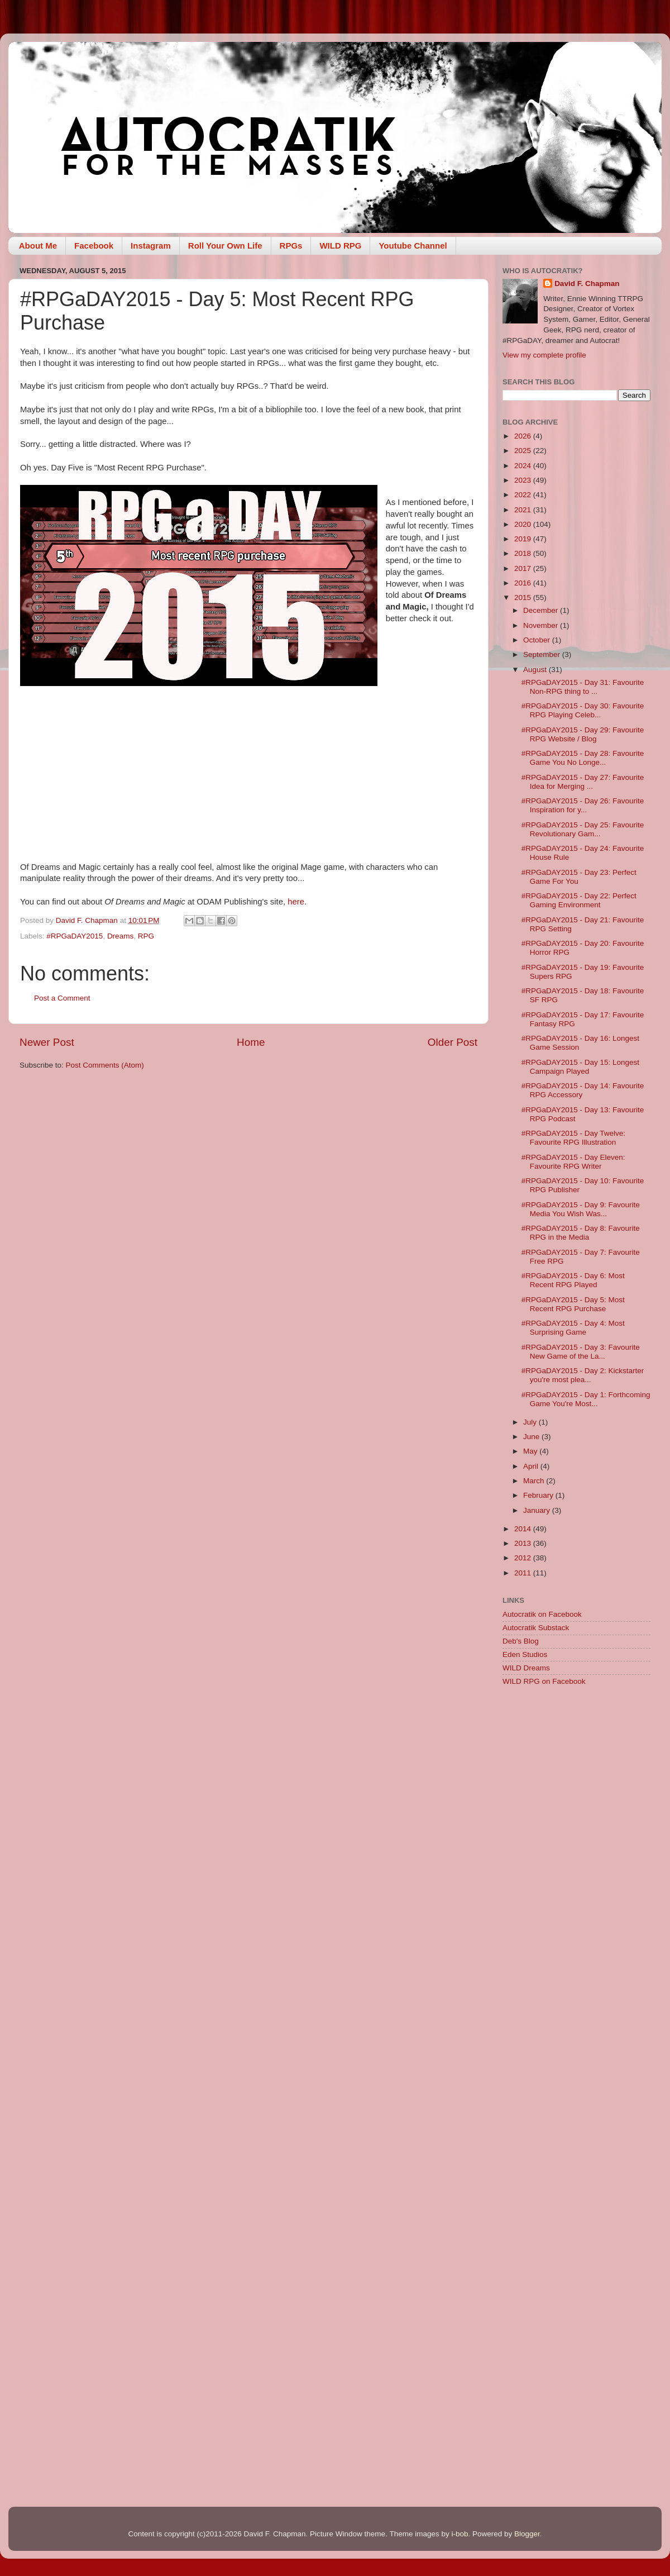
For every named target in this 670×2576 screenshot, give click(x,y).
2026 (523, 436)
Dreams (120, 936)
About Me (38, 245)
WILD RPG (340, 245)
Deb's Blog (520, 1641)
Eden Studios (524, 1654)
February (539, 1495)
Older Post (452, 1042)
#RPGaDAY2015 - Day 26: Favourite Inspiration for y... (582, 805)
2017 (523, 568)
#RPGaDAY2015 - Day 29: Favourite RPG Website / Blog (582, 734)
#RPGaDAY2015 (74, 936)
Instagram (151, 245)
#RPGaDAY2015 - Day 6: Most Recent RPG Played (573, 1280)
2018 (523, 553)
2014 (523, 1529)
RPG (146, 936)
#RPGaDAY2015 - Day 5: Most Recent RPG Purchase (573, 1304)
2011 (523, 1573)
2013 (523, 1543)
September (542, 654)
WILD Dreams (526, 1668)
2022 (523, 495)
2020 (523, 524)
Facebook (93, 245)
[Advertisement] (104, 1809)
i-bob (459, 2534)
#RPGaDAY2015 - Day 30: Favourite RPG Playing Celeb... (582, 710)
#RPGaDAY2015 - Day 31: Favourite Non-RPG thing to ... (582, 687)
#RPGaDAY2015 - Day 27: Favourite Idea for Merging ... (582, 782)
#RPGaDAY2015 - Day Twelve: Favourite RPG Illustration (573, 1137)
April (531, 1466)
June (532, 1436)
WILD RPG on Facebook (544, 1681)
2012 (523, 1558)
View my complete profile (544, 355)
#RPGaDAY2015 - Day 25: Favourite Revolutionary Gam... (582, 829)
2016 (523, 583)
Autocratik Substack (535, 1627)
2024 (523, 465)
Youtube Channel (413, 245)
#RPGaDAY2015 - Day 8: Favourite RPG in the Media (580, 1232)
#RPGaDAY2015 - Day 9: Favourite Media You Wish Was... (580, 1209)
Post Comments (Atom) (105, 1065)
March (534, 1481)
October (537, 640)
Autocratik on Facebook (542, 1614)
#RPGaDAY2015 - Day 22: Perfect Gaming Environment (578, 900)
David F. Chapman (586, 283)
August (536, 669)
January (537, 1510)
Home (251, 1042)
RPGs (291, 245)
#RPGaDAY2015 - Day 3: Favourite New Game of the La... (580, 1351)
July (531, 1422)
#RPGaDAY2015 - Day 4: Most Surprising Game (573, 1327)
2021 (523, 510)
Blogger (527, 2534)
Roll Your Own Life (225, 245)
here (296, 901)
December (541, 610)
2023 (523, 480)
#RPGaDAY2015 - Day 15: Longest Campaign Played (580, 1066)
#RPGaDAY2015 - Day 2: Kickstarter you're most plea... (582, 1375)
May (531, 1451)
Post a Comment (62, 998)
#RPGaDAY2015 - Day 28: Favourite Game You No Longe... (582, 757)
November (541, 625)
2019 (523, 539)
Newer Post (47, 1042)
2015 (523, 597)
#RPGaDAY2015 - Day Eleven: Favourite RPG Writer (573, 1161)
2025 (523, 450)
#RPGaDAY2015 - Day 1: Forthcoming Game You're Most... (585, 1399)
